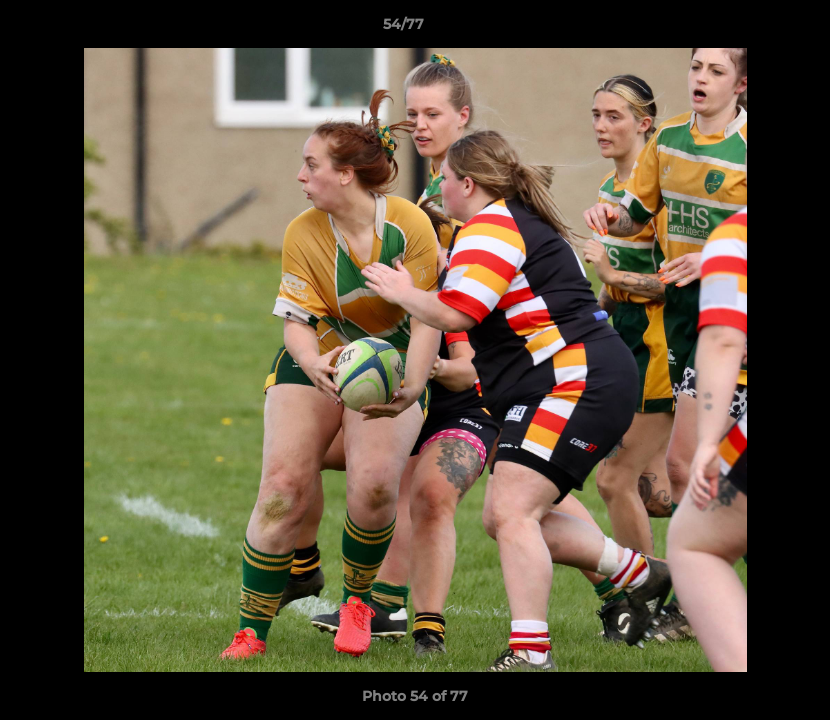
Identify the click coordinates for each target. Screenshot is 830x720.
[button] (746, 29)
